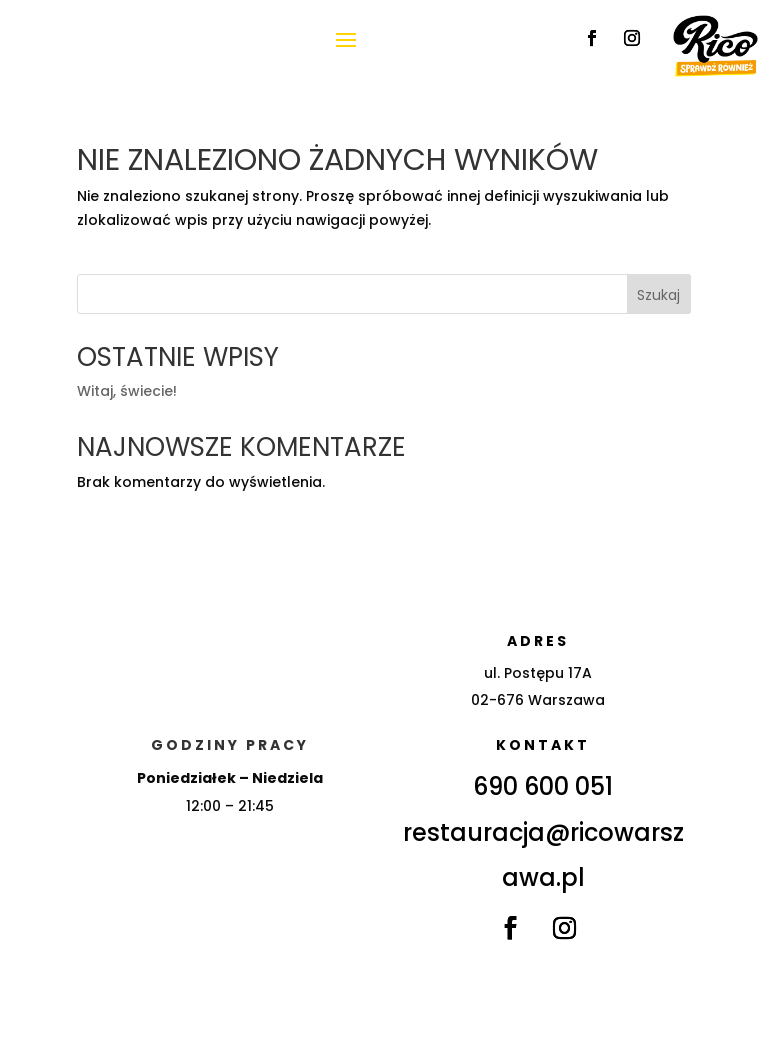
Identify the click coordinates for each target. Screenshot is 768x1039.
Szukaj (658, 295)
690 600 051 (543, 786)
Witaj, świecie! (127, 391)
